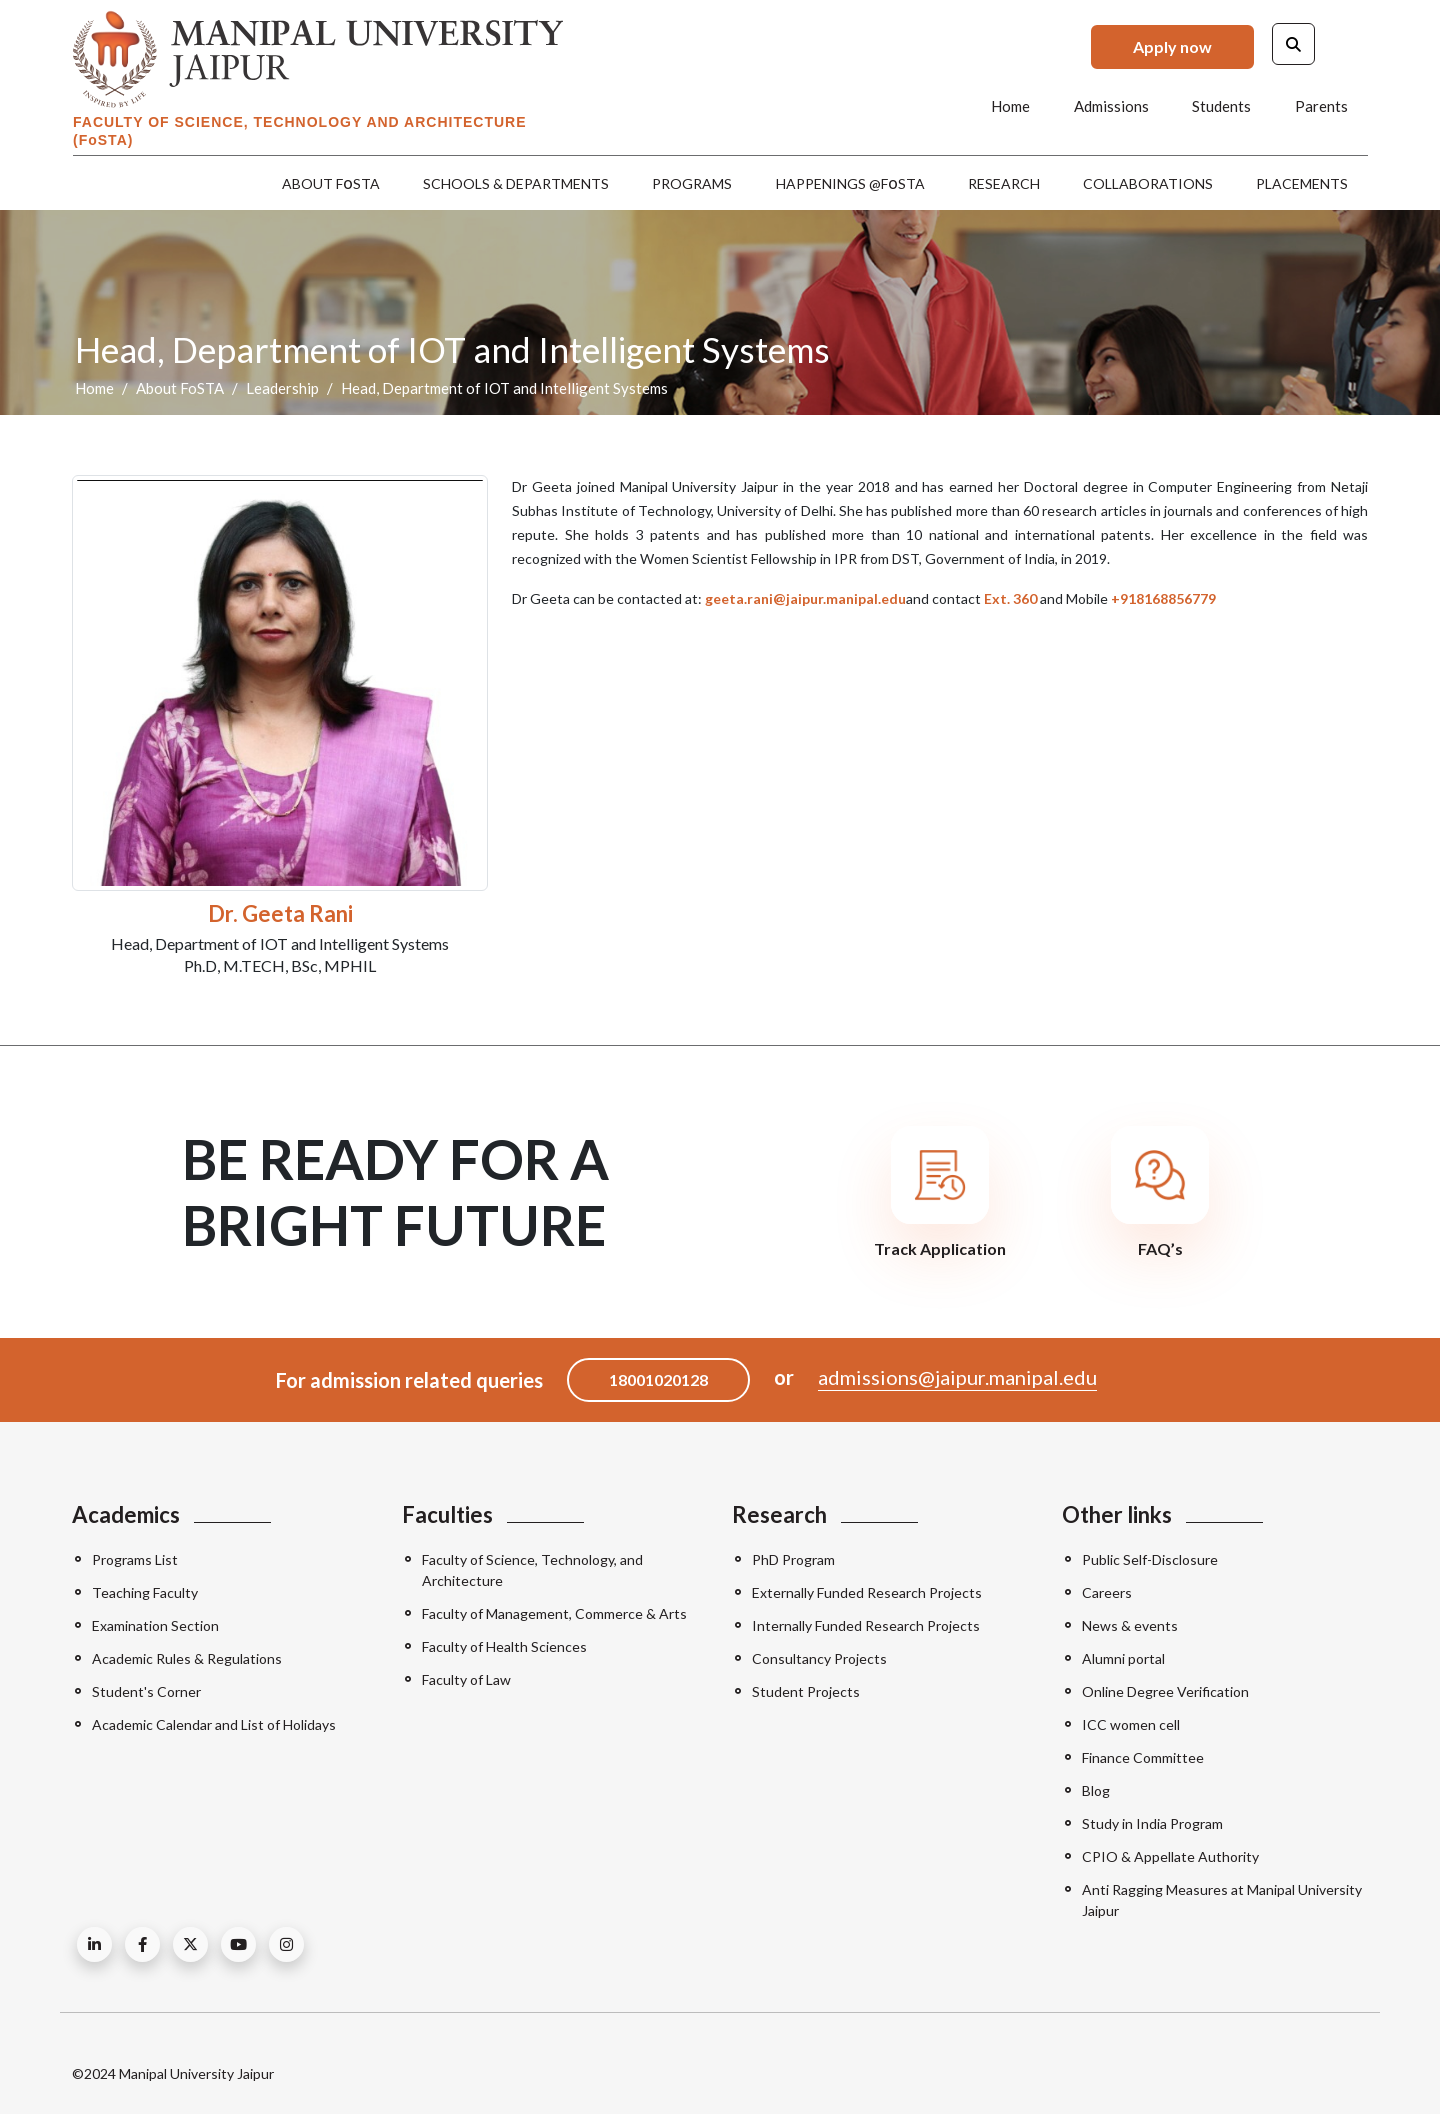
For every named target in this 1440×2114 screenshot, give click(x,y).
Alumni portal (1123, 1658)
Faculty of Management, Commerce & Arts (554, 1613)
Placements (1302, 183)
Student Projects (806, 1691)
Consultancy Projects (819, 1658)
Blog (1096, 1790)
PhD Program (793, 1559)
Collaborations (1148, 183)
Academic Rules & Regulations (187, 1658)
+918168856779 (1163, 598)
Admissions (1112, 106)
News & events (1130, 1625)
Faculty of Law (466, 1679)
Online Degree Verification (1165, 1691)
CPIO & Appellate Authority (1170, 1856)
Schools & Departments (517, 183)
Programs (693, 183)
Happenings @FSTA (850, 182)
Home (1012, 106)
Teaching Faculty (145, 1592)
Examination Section (155, 1625)
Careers (1107, 1592)
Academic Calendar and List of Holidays (214, 1724)
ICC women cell (1131, 1724)
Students (1222, 106)
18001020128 (658, 1379)
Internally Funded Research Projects (866, 1625)
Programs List (135, 1559)
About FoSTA (180, 388)
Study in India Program (1152, 1823)
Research (1004, 183)
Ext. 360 (1010, 598)
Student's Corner (146, 1691)
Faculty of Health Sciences (504, 1646)
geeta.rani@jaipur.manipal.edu (805, 598)
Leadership (282, 388)
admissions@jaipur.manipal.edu (957, 1377)
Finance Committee (1143, 1757)
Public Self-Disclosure (1150, 1559)
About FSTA (332, 182)
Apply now (1172, 46)
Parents (1321, 106)
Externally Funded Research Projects (867, 1592)
